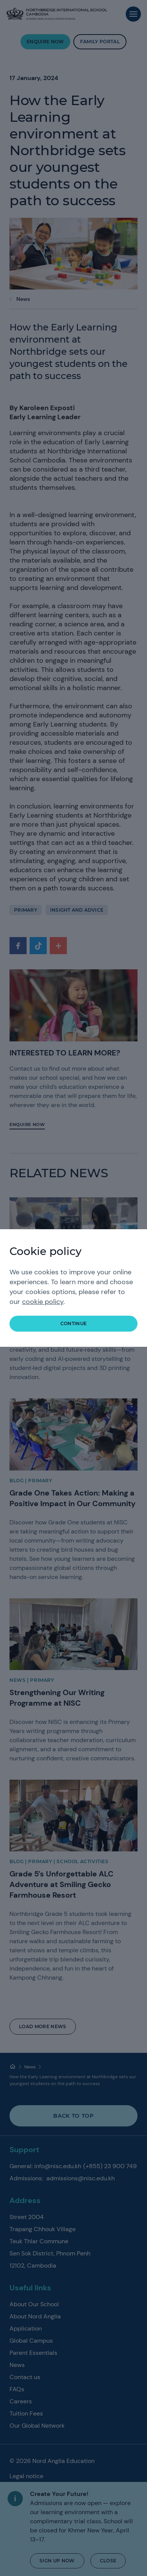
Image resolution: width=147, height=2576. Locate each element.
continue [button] (73, 1323)
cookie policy (42, 1301)
